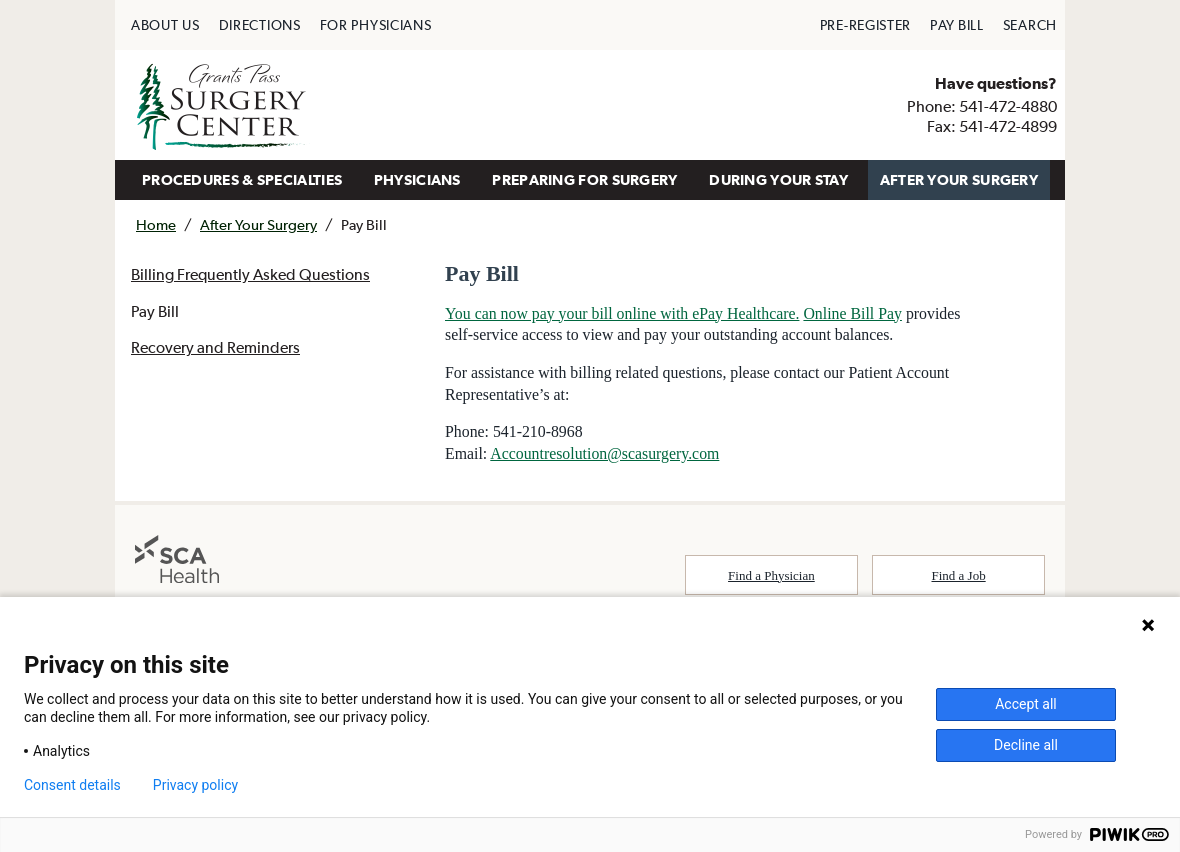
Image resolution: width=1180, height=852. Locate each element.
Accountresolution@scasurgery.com (607, 455)
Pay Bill (155, 312)
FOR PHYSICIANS (376, 25)
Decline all (1026, 745)
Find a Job (959, 577)
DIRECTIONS (260, 25)
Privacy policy (195, 785)
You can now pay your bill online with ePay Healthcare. (624, 313)
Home (156, 224)
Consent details (72, 785)
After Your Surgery (258, 224)
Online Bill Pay (857, 313)
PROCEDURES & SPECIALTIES (242, 179)
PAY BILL (957, 25)
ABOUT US (165, 25)
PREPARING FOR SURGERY (584, 179)
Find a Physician (771, 577)
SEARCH (1030, 25)
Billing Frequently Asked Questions (250, 275)
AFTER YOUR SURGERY (959, 179)
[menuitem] (165, 25)
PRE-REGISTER (865, 25)
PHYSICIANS (417, 179)
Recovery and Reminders (215, 349)
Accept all (1026, 704)
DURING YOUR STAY (778, 179)
